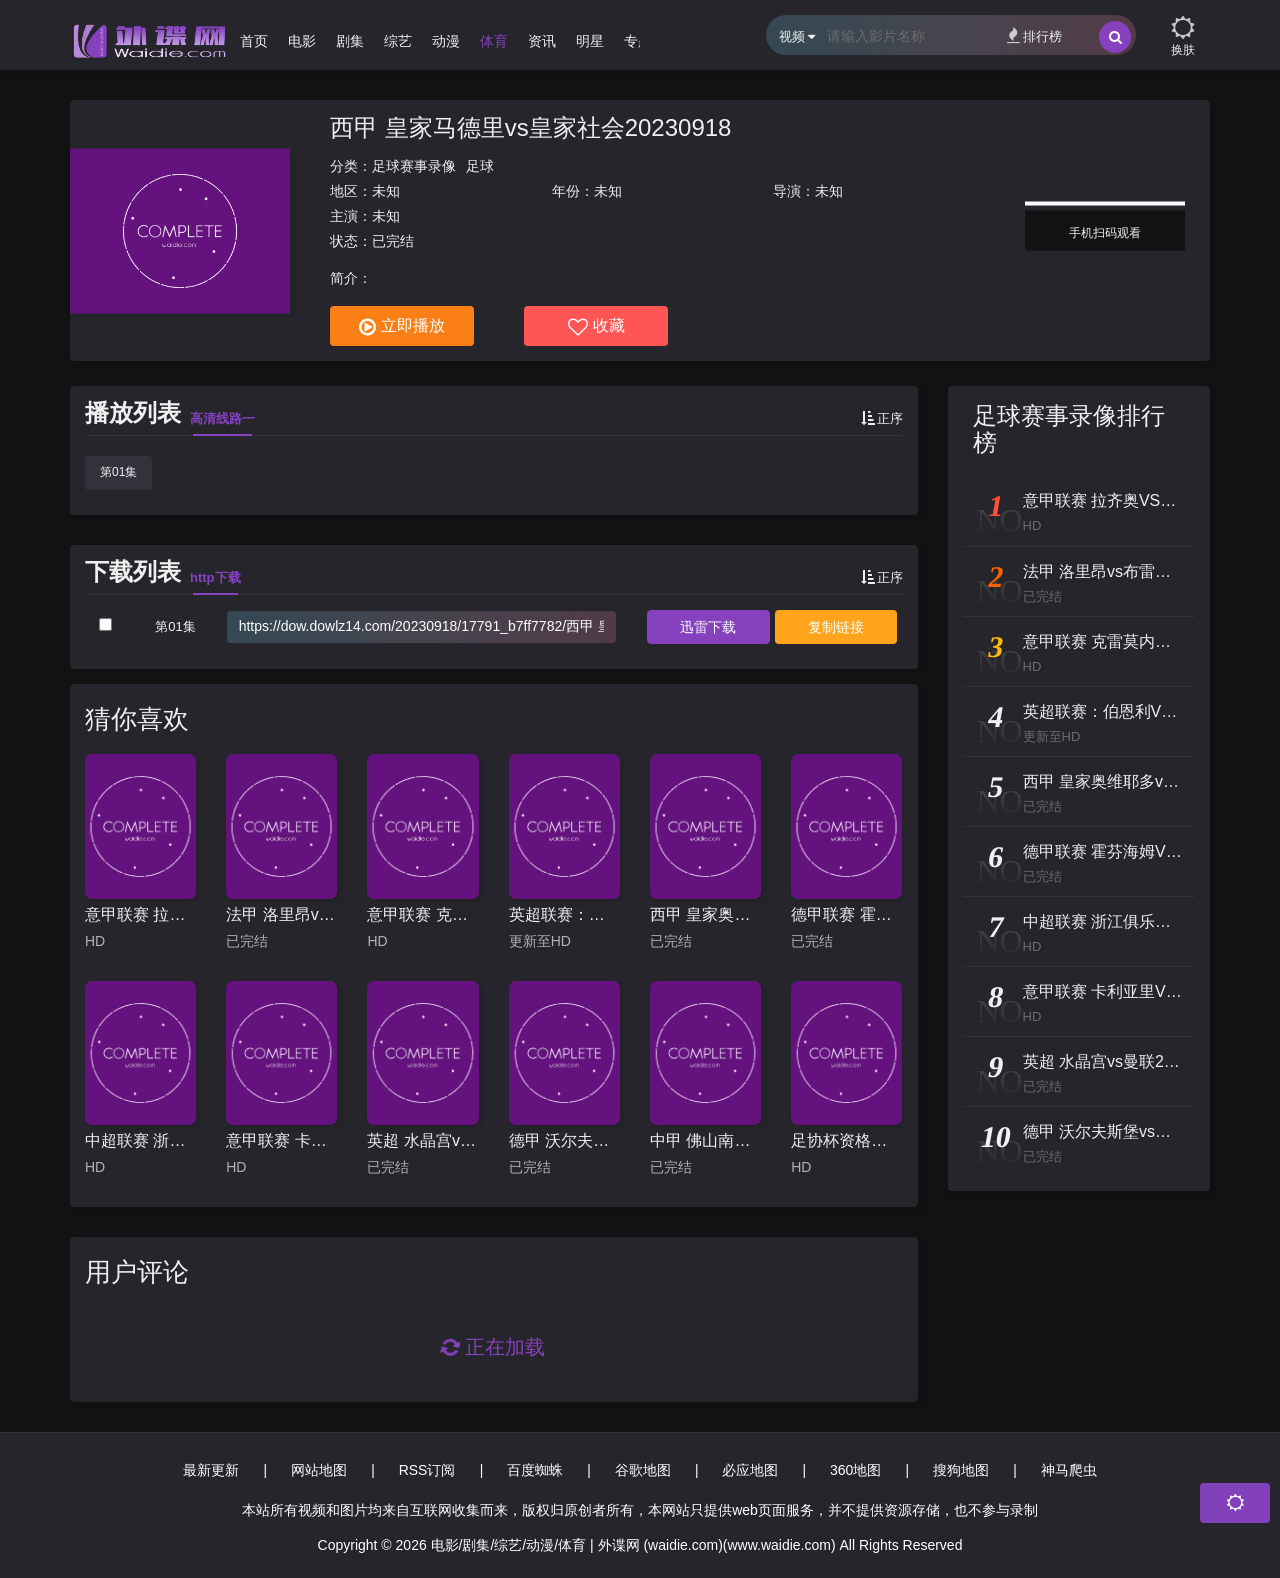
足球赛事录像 (414, 166)
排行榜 (1034, 35)
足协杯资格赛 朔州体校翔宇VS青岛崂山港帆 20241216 (846, 1140)
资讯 (542, 41)
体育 (494, 41)
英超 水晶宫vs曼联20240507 (422, 1140)
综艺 (398, 41)
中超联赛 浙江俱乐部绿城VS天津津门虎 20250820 (140, 1140)
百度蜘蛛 (535, 1470)
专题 (638, 41)
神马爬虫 (1069, 1470)
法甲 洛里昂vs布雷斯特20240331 (281, 914)
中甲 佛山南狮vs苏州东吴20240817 (705, 1140)
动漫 (446, 41)
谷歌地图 (643, 1470)
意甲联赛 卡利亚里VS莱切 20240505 (281, 1140)
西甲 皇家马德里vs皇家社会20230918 (530, 127)
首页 (254, 41)
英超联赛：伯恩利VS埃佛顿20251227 (564, 914)
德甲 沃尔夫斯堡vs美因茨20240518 (564, 1140)
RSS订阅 (427, 1470)
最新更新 (211, 1470)
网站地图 (319, 1470)
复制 (836, 627)
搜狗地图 (961, 1470)
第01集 (118, 472)
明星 (590, 41)
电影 (302, 41)
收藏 (596, 327)
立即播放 (402, 327)
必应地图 (750, 1470)
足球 (480, 166)
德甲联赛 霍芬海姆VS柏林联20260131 (846, 914)
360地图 (855, 1470)
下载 (708, 627)
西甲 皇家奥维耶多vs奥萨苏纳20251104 (705, 914)
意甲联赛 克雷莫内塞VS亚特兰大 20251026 (422, 914)
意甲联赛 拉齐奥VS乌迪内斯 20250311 (140, 914)
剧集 (350, 41)
